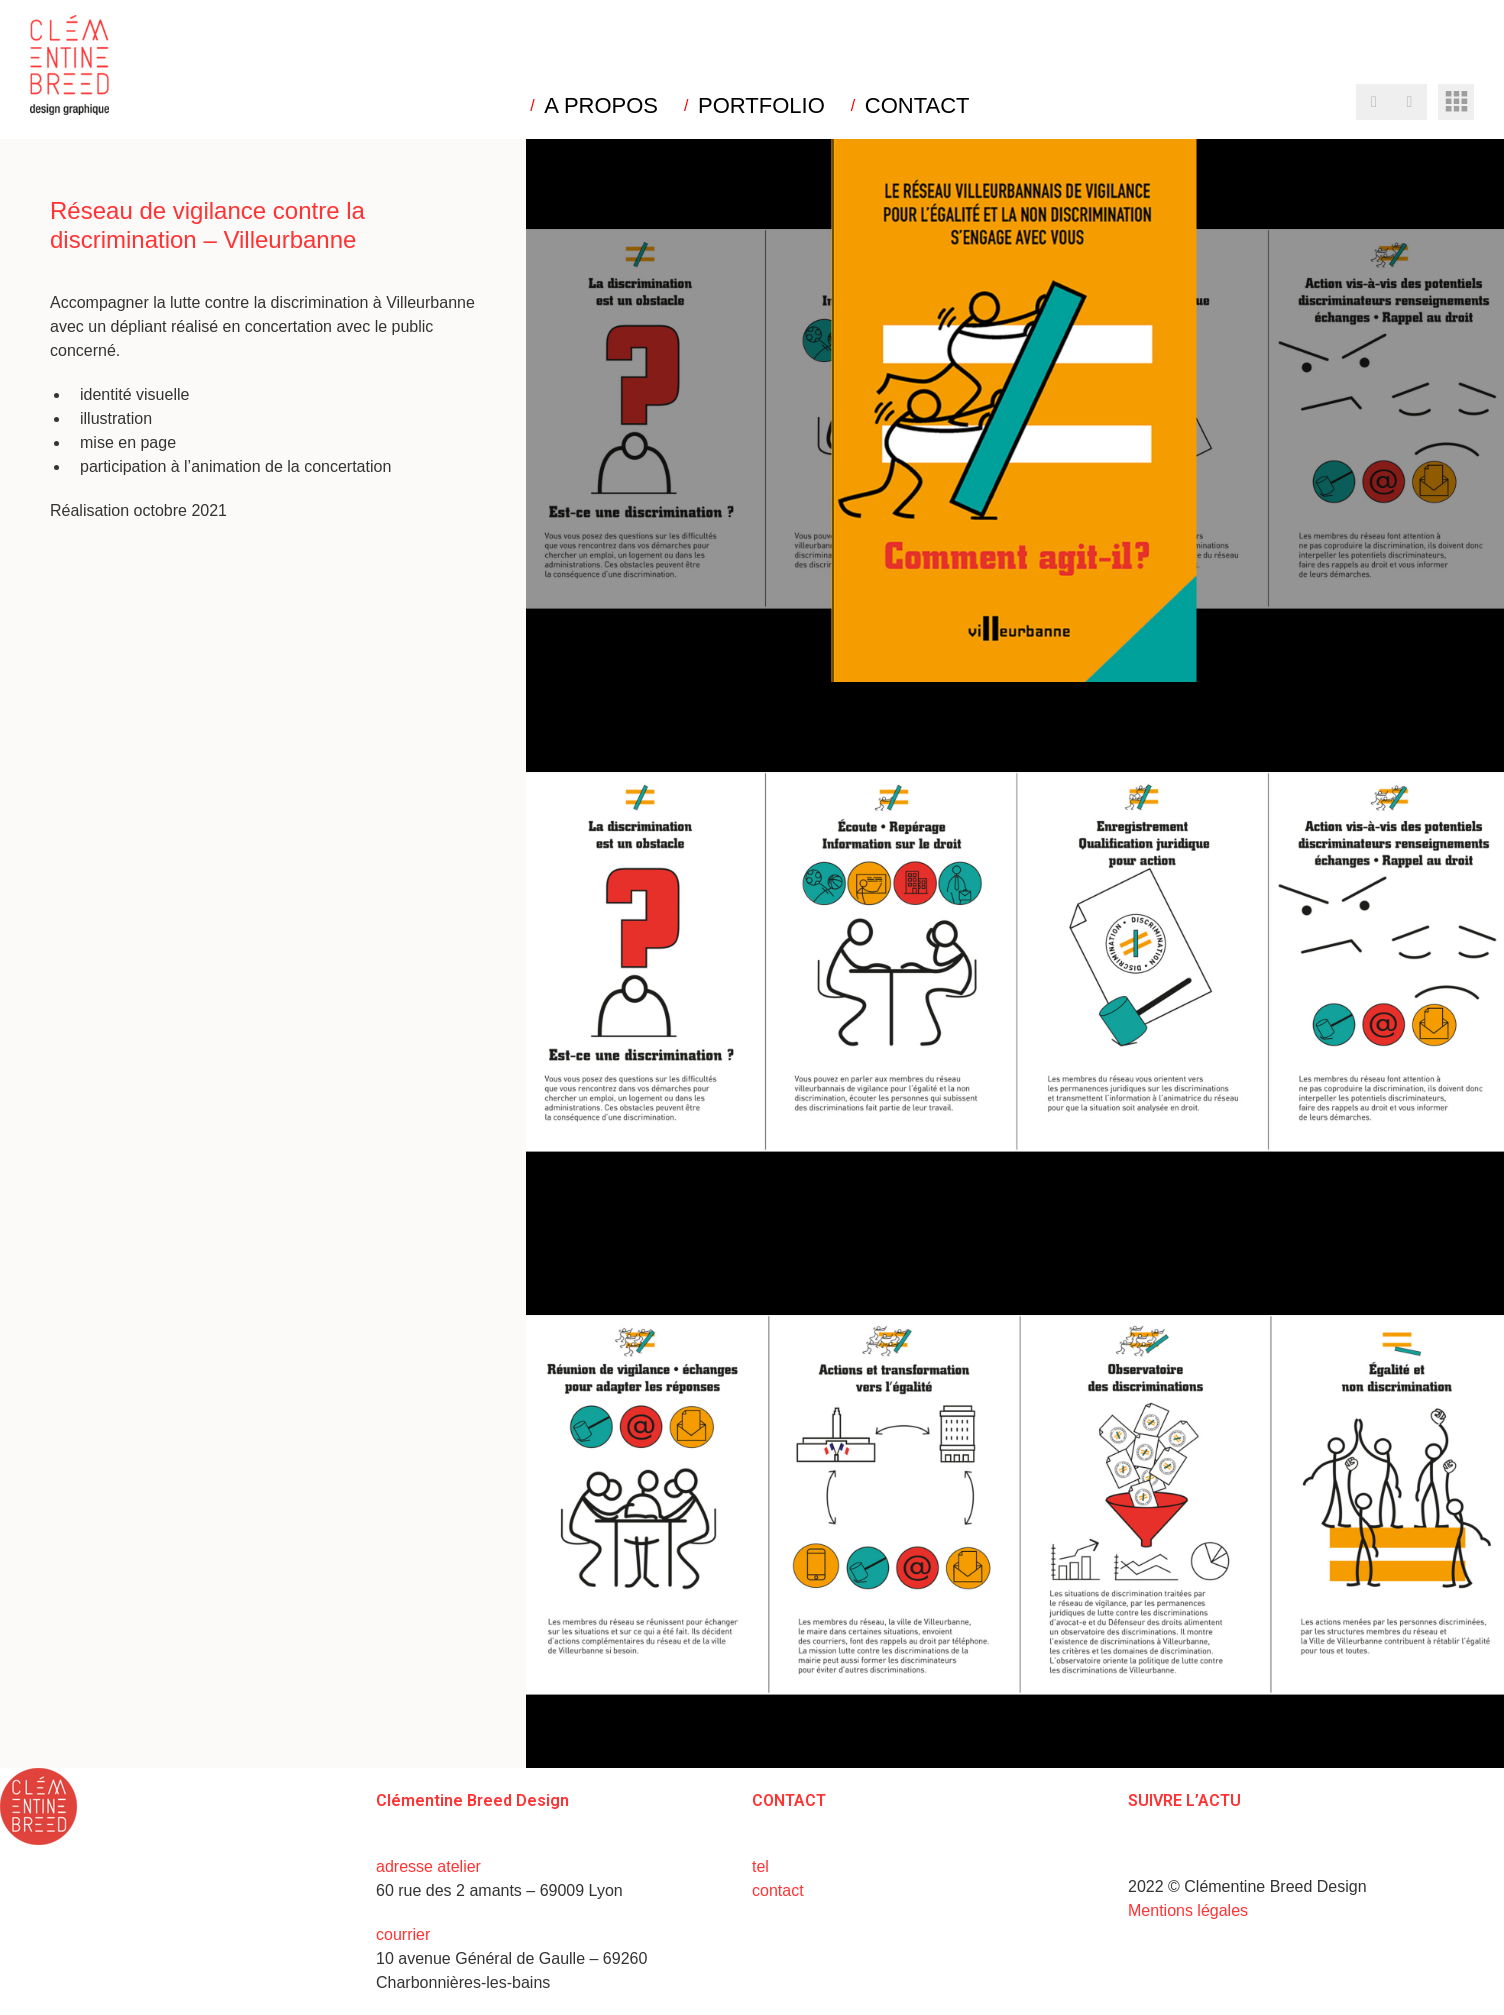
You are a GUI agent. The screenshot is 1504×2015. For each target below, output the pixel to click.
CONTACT (917, 106)
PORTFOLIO (761, 106)
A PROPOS (601, 106)
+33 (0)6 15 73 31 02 (847, 1866)
